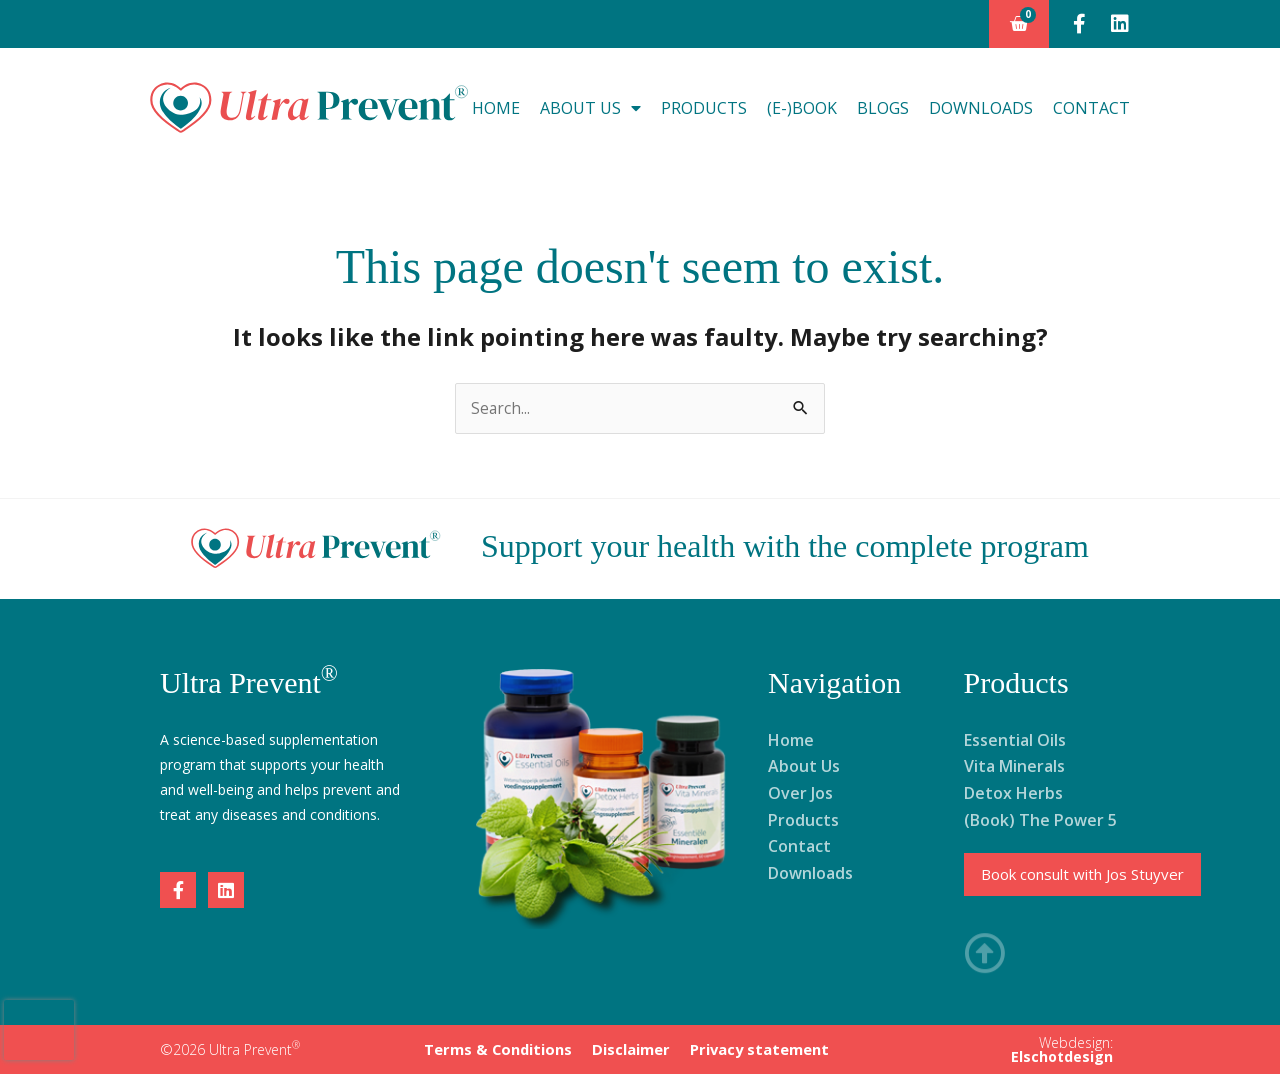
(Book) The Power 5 (1040, 820)
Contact (1091, 108)
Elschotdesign (1062, 1055)
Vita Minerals (1014, 767)
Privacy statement (756, 1048)
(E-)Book (802, 108)
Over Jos (800, 793)
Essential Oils (1015, 740)
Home (496, 108)
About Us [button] (590, 108)
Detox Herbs (1013, 793)
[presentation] (39, 1030)
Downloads (981, 108)
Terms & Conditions (501, 1048)
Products (704, 108)
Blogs (883, 108)
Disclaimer (631, 1048)
